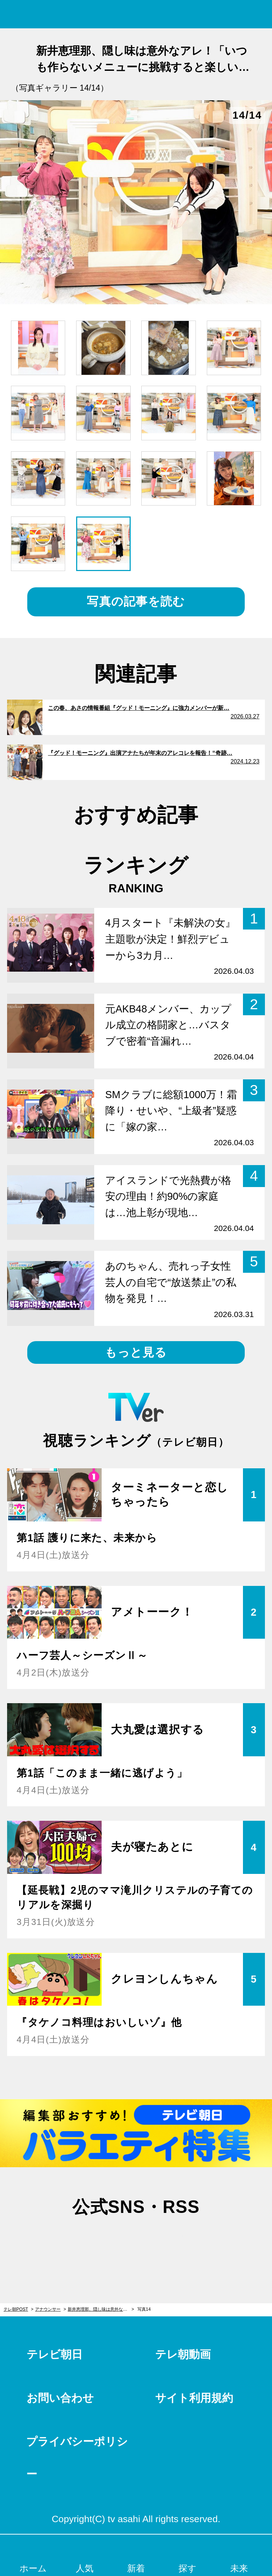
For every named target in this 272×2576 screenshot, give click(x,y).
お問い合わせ (60, 2398)
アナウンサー (48, 2309)
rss (171, 2241)
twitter (100, 2241)
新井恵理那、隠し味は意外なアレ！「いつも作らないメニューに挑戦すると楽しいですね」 (101, 2309)
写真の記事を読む (136, 601)
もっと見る (136, 1352)
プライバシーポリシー (77, 2457)
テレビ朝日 (55, 2354)
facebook (136, 2241)
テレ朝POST (136, 14)
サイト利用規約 (194, 2398)
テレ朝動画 (183, 2354)
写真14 (144, 2309)
